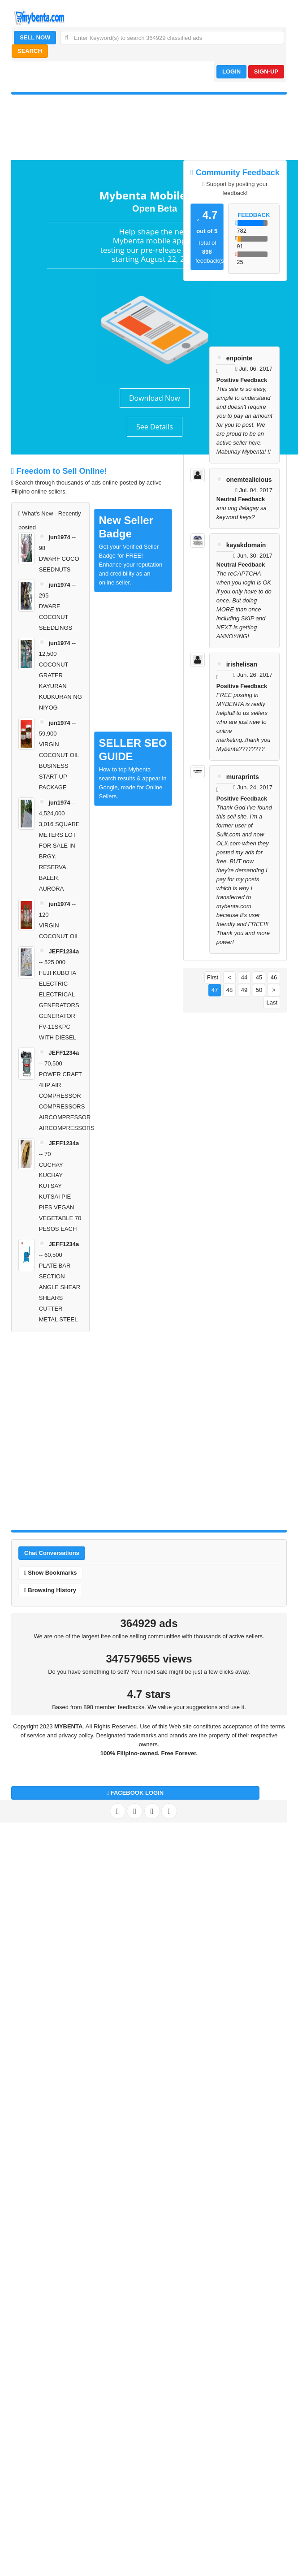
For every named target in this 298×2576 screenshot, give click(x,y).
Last (271, 1002)
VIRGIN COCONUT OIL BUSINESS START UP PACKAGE (59, 766)
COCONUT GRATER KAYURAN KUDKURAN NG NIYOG (60, 686)
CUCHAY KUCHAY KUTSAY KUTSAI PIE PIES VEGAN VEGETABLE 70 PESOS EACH (60, 1197)
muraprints (242, 776)
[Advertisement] (94, 1428)
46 (274, 977)
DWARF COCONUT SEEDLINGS (55, 617)
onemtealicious (249, 479)
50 (259, 990)
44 (244, 977)
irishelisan (241, 664)
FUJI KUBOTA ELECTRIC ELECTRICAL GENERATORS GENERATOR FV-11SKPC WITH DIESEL (59, 1005)
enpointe (239, 358)
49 (244, 990)
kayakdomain (246, 545)
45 (259, 977)
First (212, 977)
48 (229, 990)
